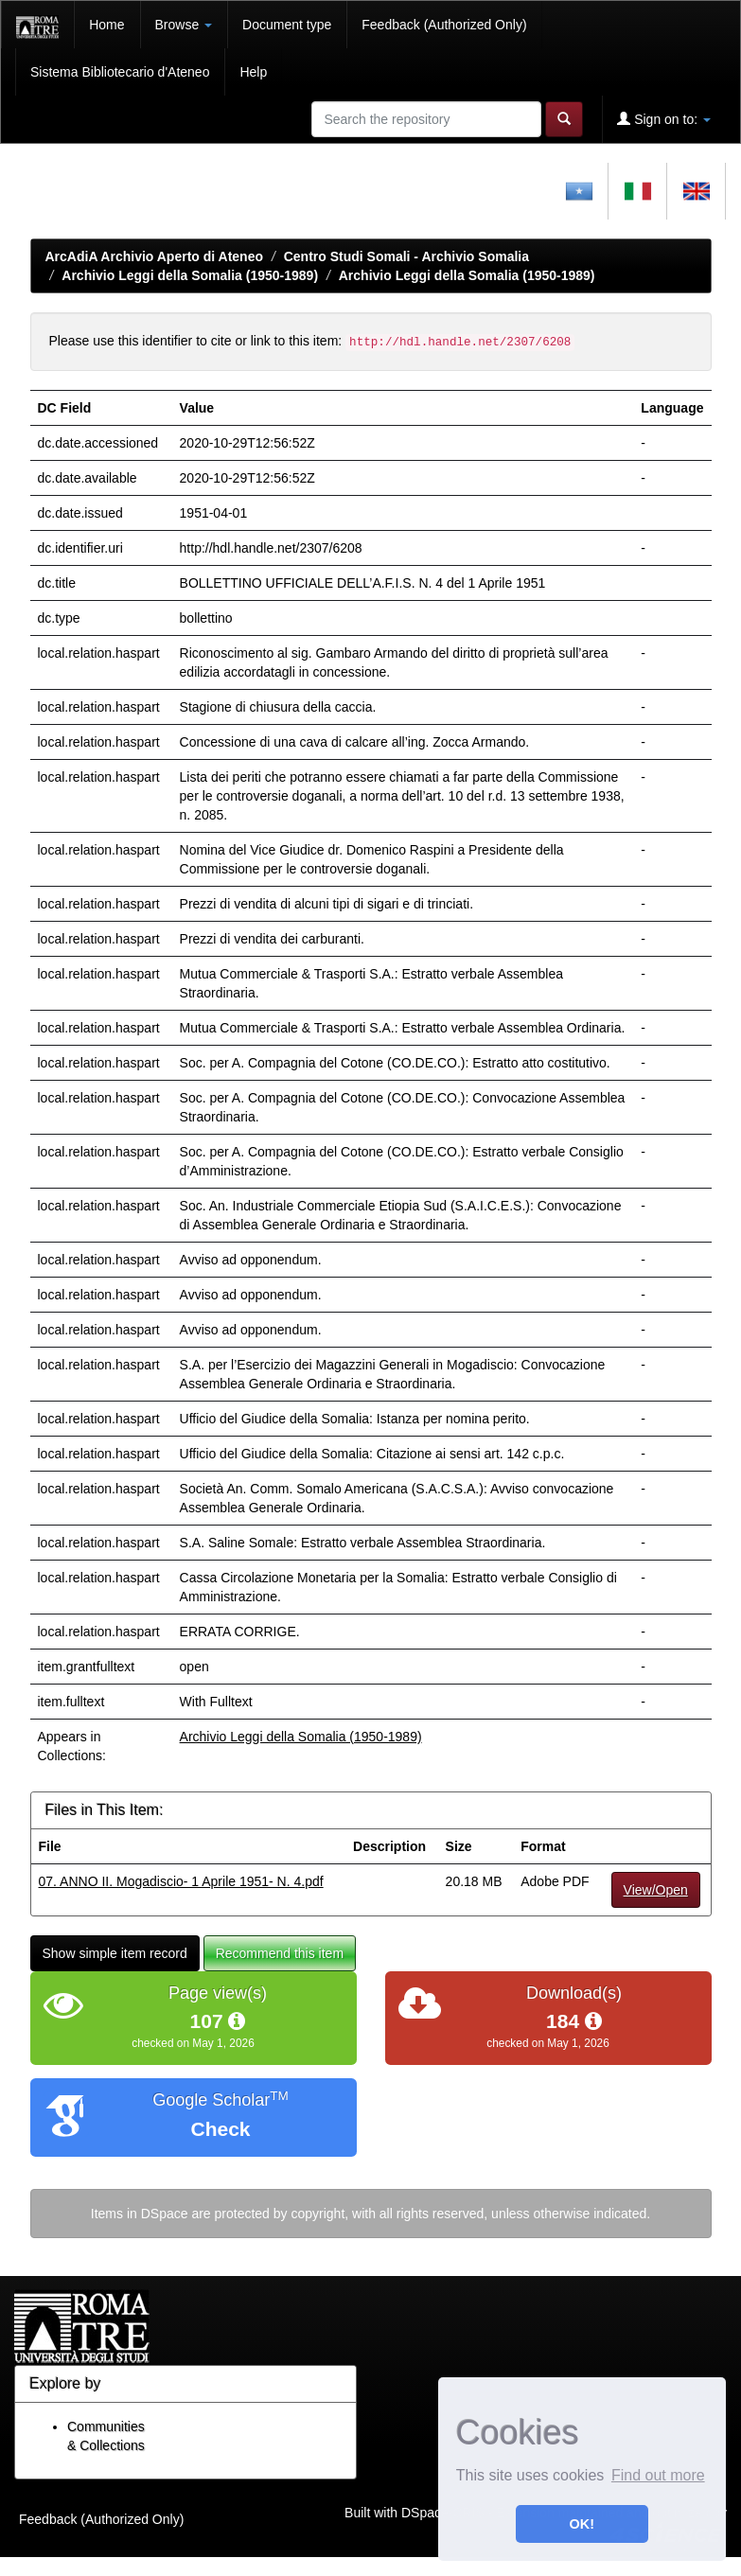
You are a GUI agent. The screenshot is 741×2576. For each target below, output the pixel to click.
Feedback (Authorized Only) (444, 24)
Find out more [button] (658, 2475)
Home (106, 24)
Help (253, 71)
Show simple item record (115, 1953)
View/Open (656, 1889)
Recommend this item (280, 1953)
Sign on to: (664, 119)
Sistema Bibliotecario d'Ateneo (119, 71)
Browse (184, 24)
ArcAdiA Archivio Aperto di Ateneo (154, 256)
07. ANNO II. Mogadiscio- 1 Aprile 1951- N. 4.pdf (181, 1881)
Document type (286, 24)
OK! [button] (582, 2524)
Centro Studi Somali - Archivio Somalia (406, 256)
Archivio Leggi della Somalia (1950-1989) (190, 275)
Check (220, 2129)
